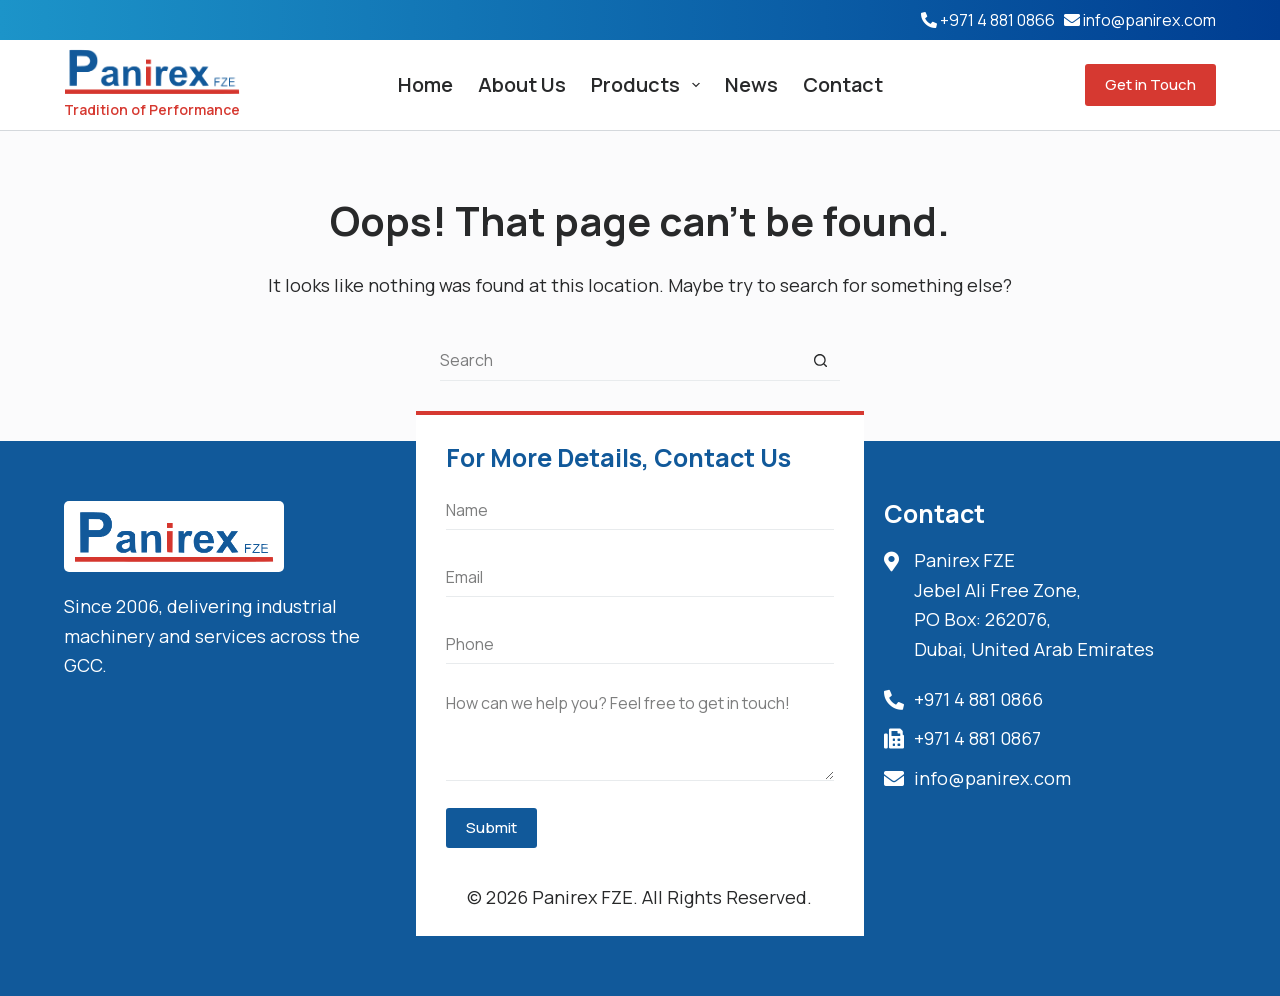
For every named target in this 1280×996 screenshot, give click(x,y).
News (751, 84)
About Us (522, 84)
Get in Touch (1150, 84)
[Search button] (820, 361)
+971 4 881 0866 (997, 20)
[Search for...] (620, 361)
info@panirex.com (1149, 20)
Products (649, 84)
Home (425, 84)
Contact (843, 84)
